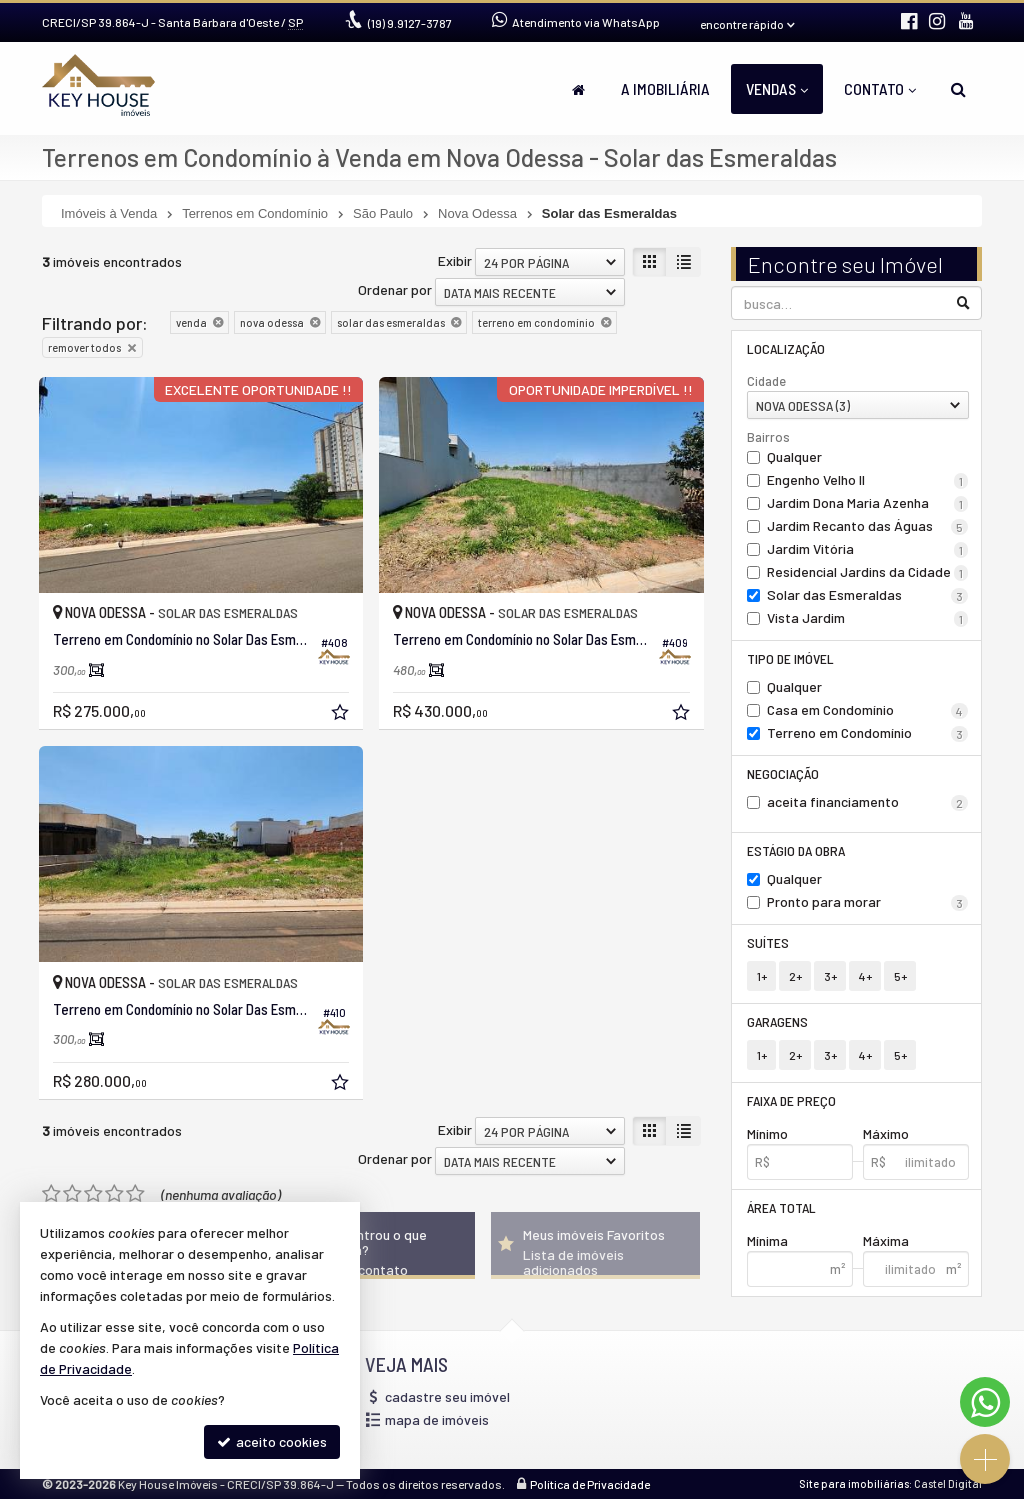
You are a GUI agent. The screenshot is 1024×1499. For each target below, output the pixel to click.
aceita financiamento (867, 802)
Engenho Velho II (867, 480)
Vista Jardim (867, 618)
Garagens (777, 1021)
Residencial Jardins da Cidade (867, 572)
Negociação (783, 773)
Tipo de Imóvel (790, 658)
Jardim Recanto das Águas (867, 526)
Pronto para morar (867, 902)
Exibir (455, 260)
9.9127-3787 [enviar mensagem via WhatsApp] (410, 23)
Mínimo (767, 1133)
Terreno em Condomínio (867, 733)
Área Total (781, 1207)
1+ (762, 976)
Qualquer (794, 456)
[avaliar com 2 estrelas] (72, 1194)
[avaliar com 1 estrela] (51, 1194)
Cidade (766, 381)
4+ (865, 976)
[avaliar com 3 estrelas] (93, 1194)
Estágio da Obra (796, 850)
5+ (900, 976)
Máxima (886, 1240)
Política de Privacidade (590, 1484)
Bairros (768, 437)
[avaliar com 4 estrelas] (114, 1194)
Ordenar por (395, 289)
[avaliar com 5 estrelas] (135, 1194)
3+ (830, 976)
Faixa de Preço (791, 1100)
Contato (880, 88)
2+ (795, 976)
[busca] (958, 89)
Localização (786, 348)
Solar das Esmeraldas (867, 595)
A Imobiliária (665, 88)
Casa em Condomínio (867, 710)
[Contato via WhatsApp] (985, 1402)
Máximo (886, 1133)
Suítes (768, 942)
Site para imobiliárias (854, 1483)
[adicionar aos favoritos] (342, 714)
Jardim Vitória (867, 549)
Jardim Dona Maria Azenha (867, 503)
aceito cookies (272, 1441)
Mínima (767, 1240)
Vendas (777, 88)
